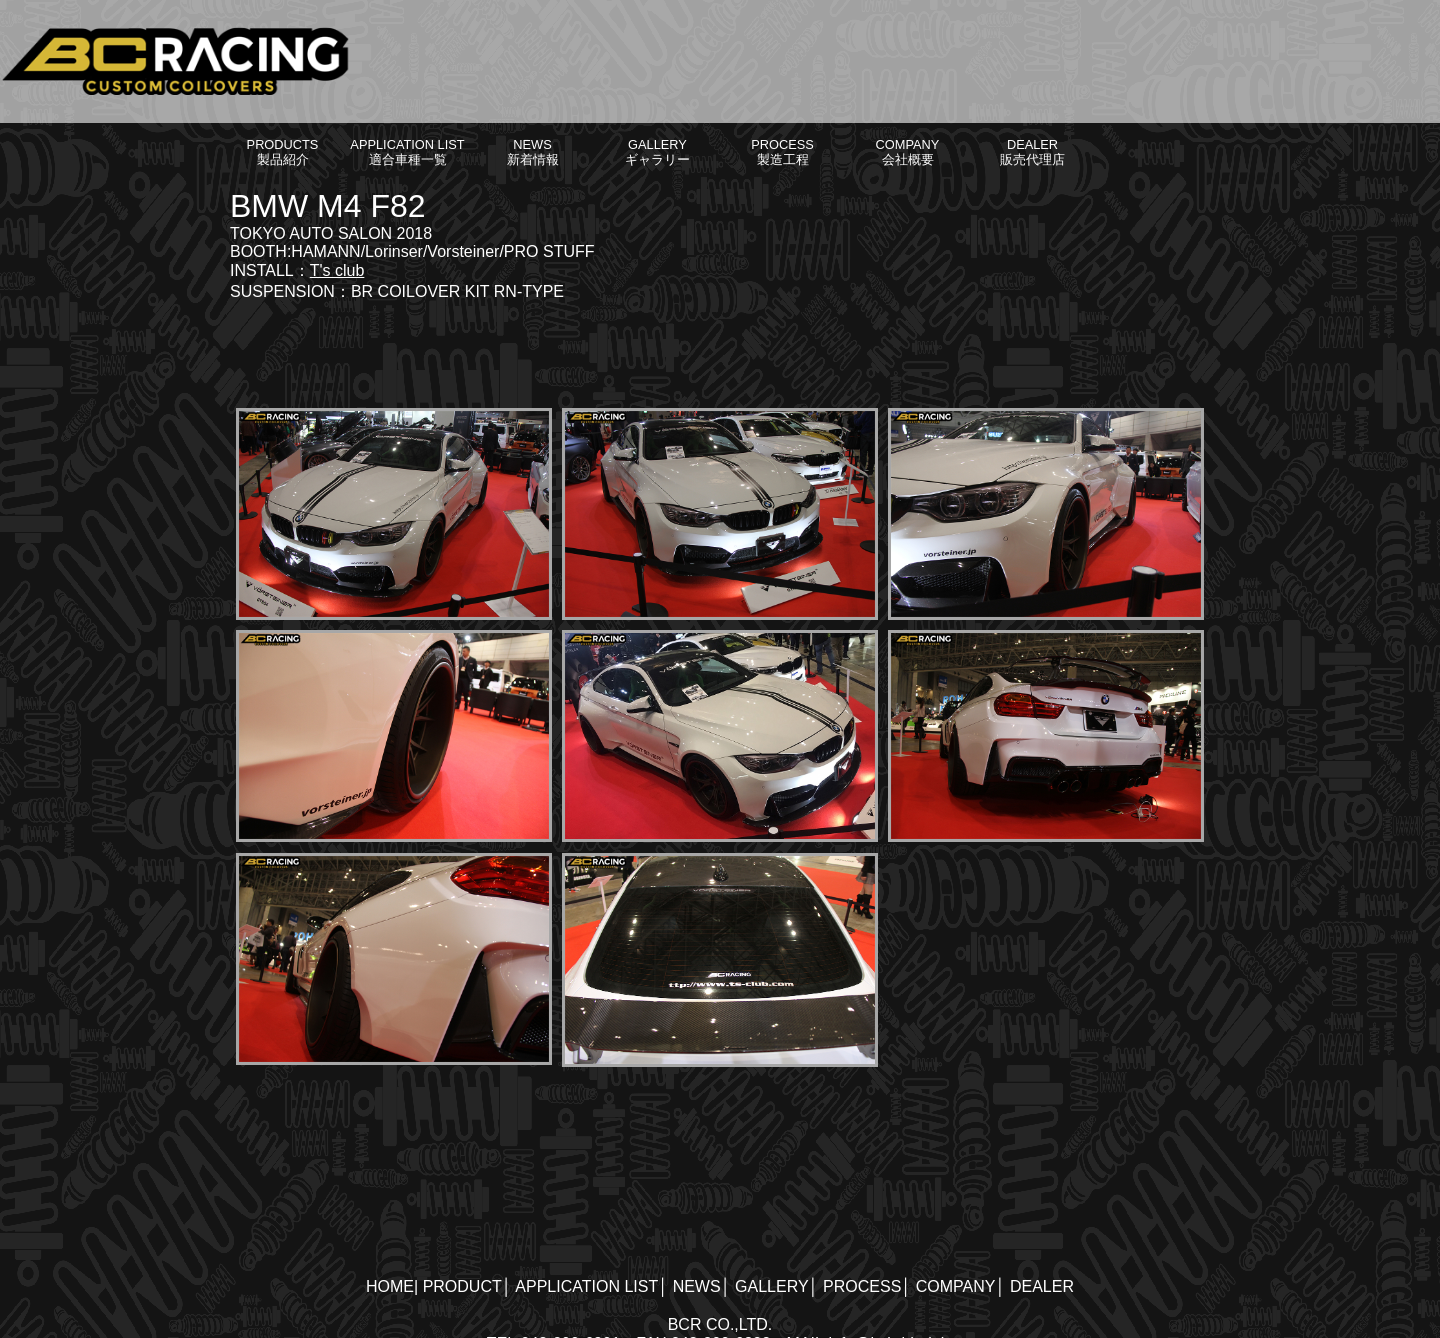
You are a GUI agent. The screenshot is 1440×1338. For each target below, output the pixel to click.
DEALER (1042, 1286)
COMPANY (956, 1286)
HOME (390, 1286)
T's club (337, 270)
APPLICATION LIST (586, 1286)
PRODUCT (462, 1286)
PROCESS (862, 1286)
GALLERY (772, 1286)
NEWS (697, 1286)
